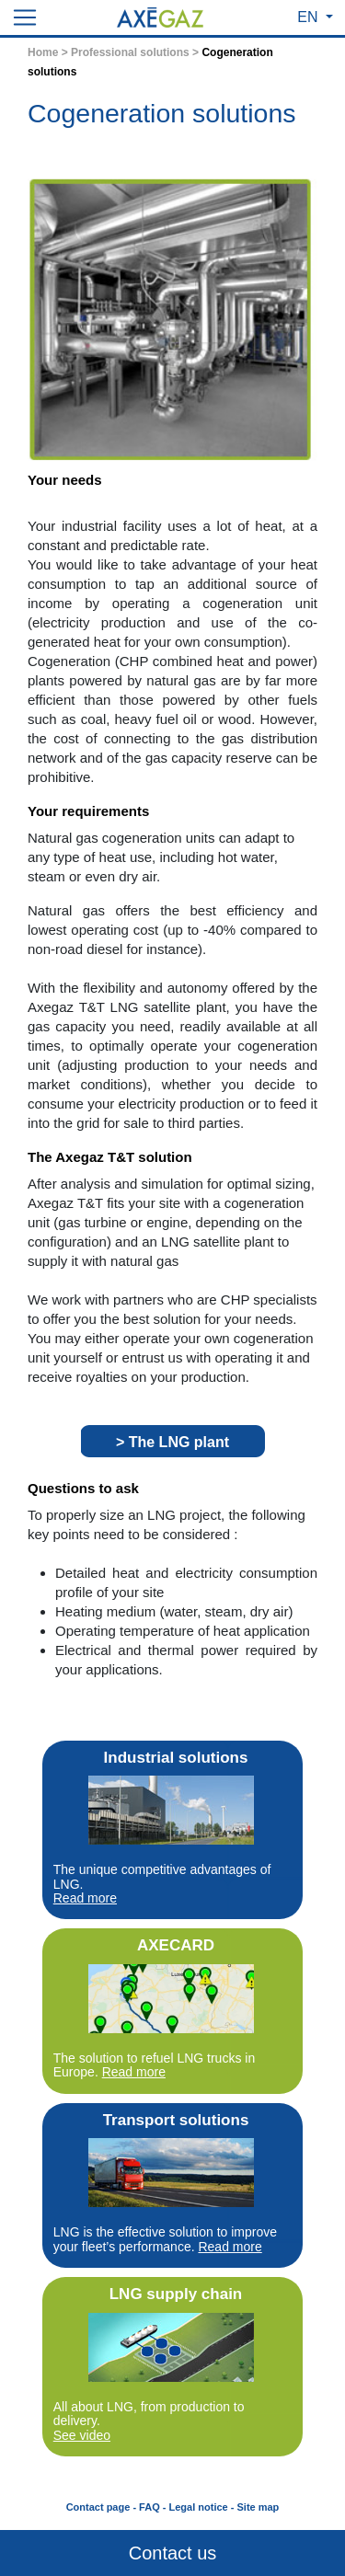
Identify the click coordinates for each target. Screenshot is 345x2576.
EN (309, 17)
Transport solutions (176, 2120)
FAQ (149, 2507)
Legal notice (198, 2507)
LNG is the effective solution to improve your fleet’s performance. (165, 2239)
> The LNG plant (172, 1442)
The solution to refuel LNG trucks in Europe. (154, 2065)
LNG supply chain (176, 2294)
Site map (257, 2507)
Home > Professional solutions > (114, 52)
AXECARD (175, 1945)
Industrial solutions (176, 1757)
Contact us (173, 2553)
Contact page (98, 2507)
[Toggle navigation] (25, 17)
